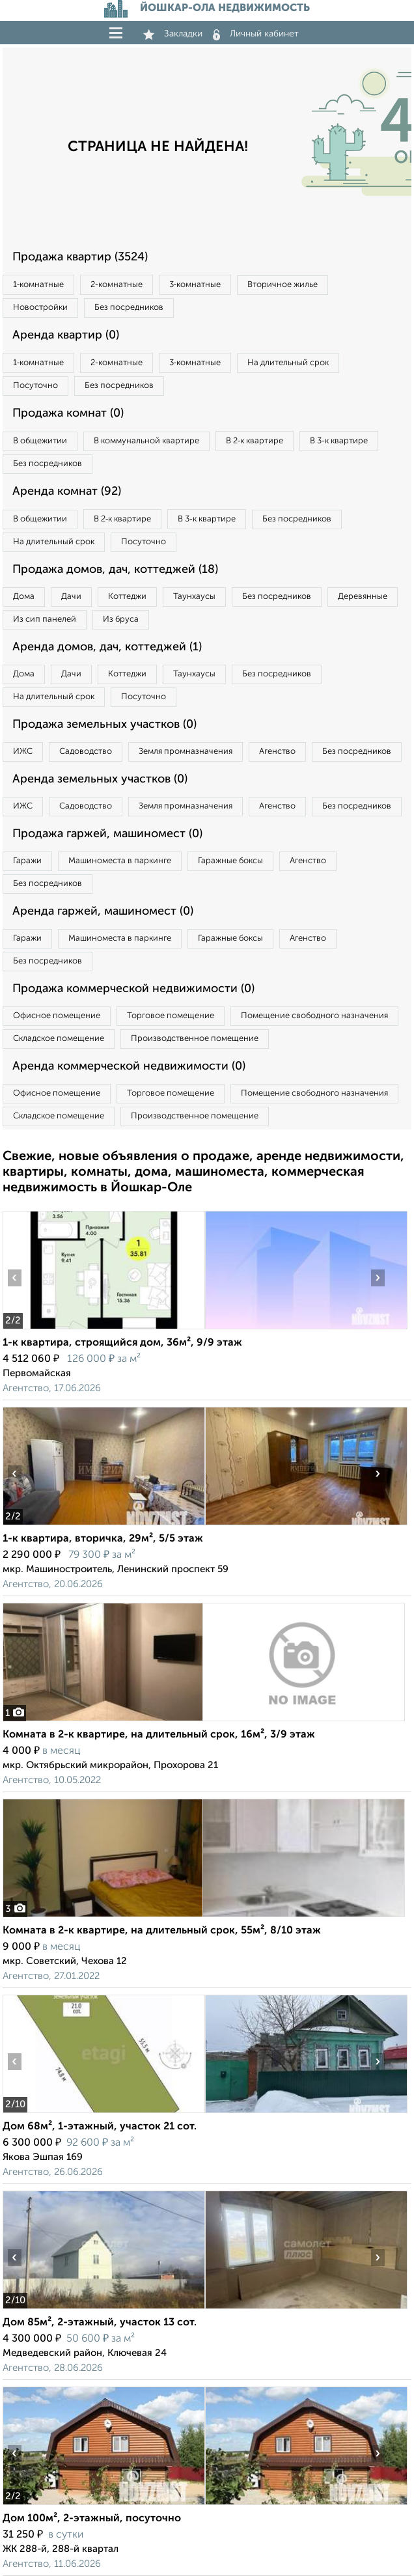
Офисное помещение (56, 1016)
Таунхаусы (194, 596)
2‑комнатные (116, 285)
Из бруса (121, 619)
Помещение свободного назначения (314, 1016)
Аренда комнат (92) (66, 491)
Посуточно (35, 385)
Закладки (172, 33)
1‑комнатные (38, 285)
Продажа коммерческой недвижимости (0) (133, 989)
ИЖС (23, 751)
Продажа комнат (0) (68, 413)
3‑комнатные (195, 285)
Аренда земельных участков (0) (99, 779)
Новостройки (40, 307)
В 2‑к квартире (254, 441)
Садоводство (85, 751)
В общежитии (40, 441)
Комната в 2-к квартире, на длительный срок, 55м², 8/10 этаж (162, 1931)
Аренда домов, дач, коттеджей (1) (107, 647)
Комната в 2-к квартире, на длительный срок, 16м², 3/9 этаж (159, 1735)
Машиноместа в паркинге (119, 861)
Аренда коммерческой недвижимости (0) (128, 1066)
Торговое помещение (170, 1016)
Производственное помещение (194, 1038)
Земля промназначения (185, 751)
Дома (23, 596)
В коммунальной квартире (146, 441)
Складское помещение (58, 1038)
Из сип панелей (44, 619)
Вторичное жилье (282, 285)
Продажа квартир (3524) (80, 257)
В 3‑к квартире (338, 441)
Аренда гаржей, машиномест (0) (102, 911)
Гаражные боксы (230, 861)
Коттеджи (127, 596)
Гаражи (27, 861)
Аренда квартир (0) (65, 335)
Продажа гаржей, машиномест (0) (107, 834)
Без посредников (128, 307)
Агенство (277, 751)
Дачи (71, 596)
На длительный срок (288, 363)
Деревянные (362, 596)
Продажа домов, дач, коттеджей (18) (115, 569)
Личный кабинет (256, 33)
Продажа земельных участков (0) (104, 724)
